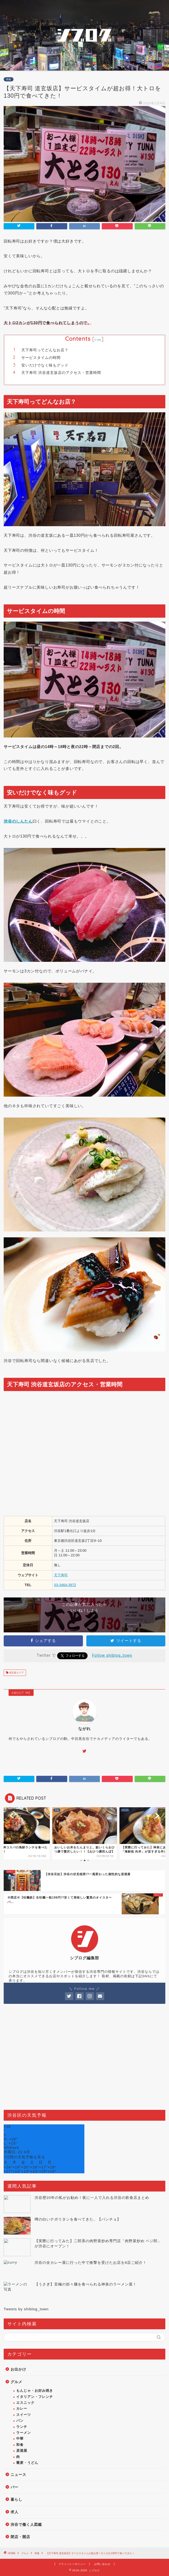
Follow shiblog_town (112, 1655)
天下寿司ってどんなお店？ (44, 350)
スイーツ (23, 2415)
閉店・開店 (20, 2537)
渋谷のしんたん (18, 821)
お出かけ (18, 2369)
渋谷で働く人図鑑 (26, 2524)
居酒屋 (21, 2451)
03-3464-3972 (65, 1585)
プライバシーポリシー (72, 2564)
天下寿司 (61, 1575)
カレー (21, 2408)
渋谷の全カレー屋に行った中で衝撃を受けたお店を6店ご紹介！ (91, 2262)
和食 (8, 79)
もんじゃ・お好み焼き (34, 2390)
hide (97, 339)
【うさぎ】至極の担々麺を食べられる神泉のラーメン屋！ (86, 2284)
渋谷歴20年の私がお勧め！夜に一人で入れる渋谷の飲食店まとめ (92, 2197)
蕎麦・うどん (27, 2463)
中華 (20, 2438)
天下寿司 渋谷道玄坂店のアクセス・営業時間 (61, 372)
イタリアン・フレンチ (34, 2397)
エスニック (25, 2403)
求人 (14, 2512)
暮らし (16, 2499)
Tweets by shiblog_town (26, 2309)
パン (20, 2421)
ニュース (18, 2474)
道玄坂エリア (16, 1672)
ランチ (21, 2427)
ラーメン (23, 2433)
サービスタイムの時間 (41, 357)
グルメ (16, 2382)
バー (14, 2487)
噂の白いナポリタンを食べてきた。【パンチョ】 (80, 2219)
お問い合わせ (102, 2564)
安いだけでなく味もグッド (44, 365)
